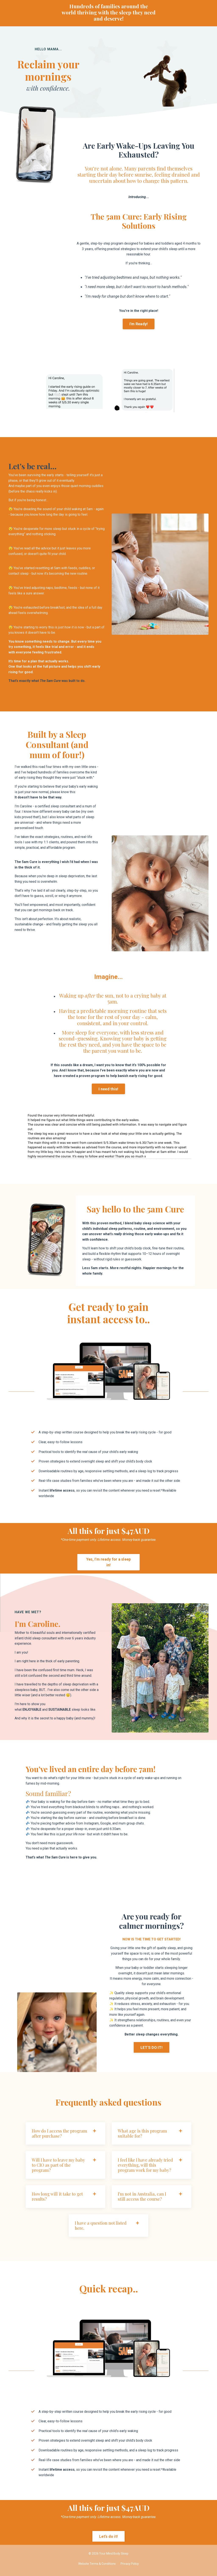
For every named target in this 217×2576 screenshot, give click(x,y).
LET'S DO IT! (151, 2049)
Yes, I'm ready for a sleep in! (108, 1563)
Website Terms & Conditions (97, 2566)
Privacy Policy (130, 2566)
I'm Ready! (138, 324)
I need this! (108, 1090)
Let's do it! (108, 2539)
